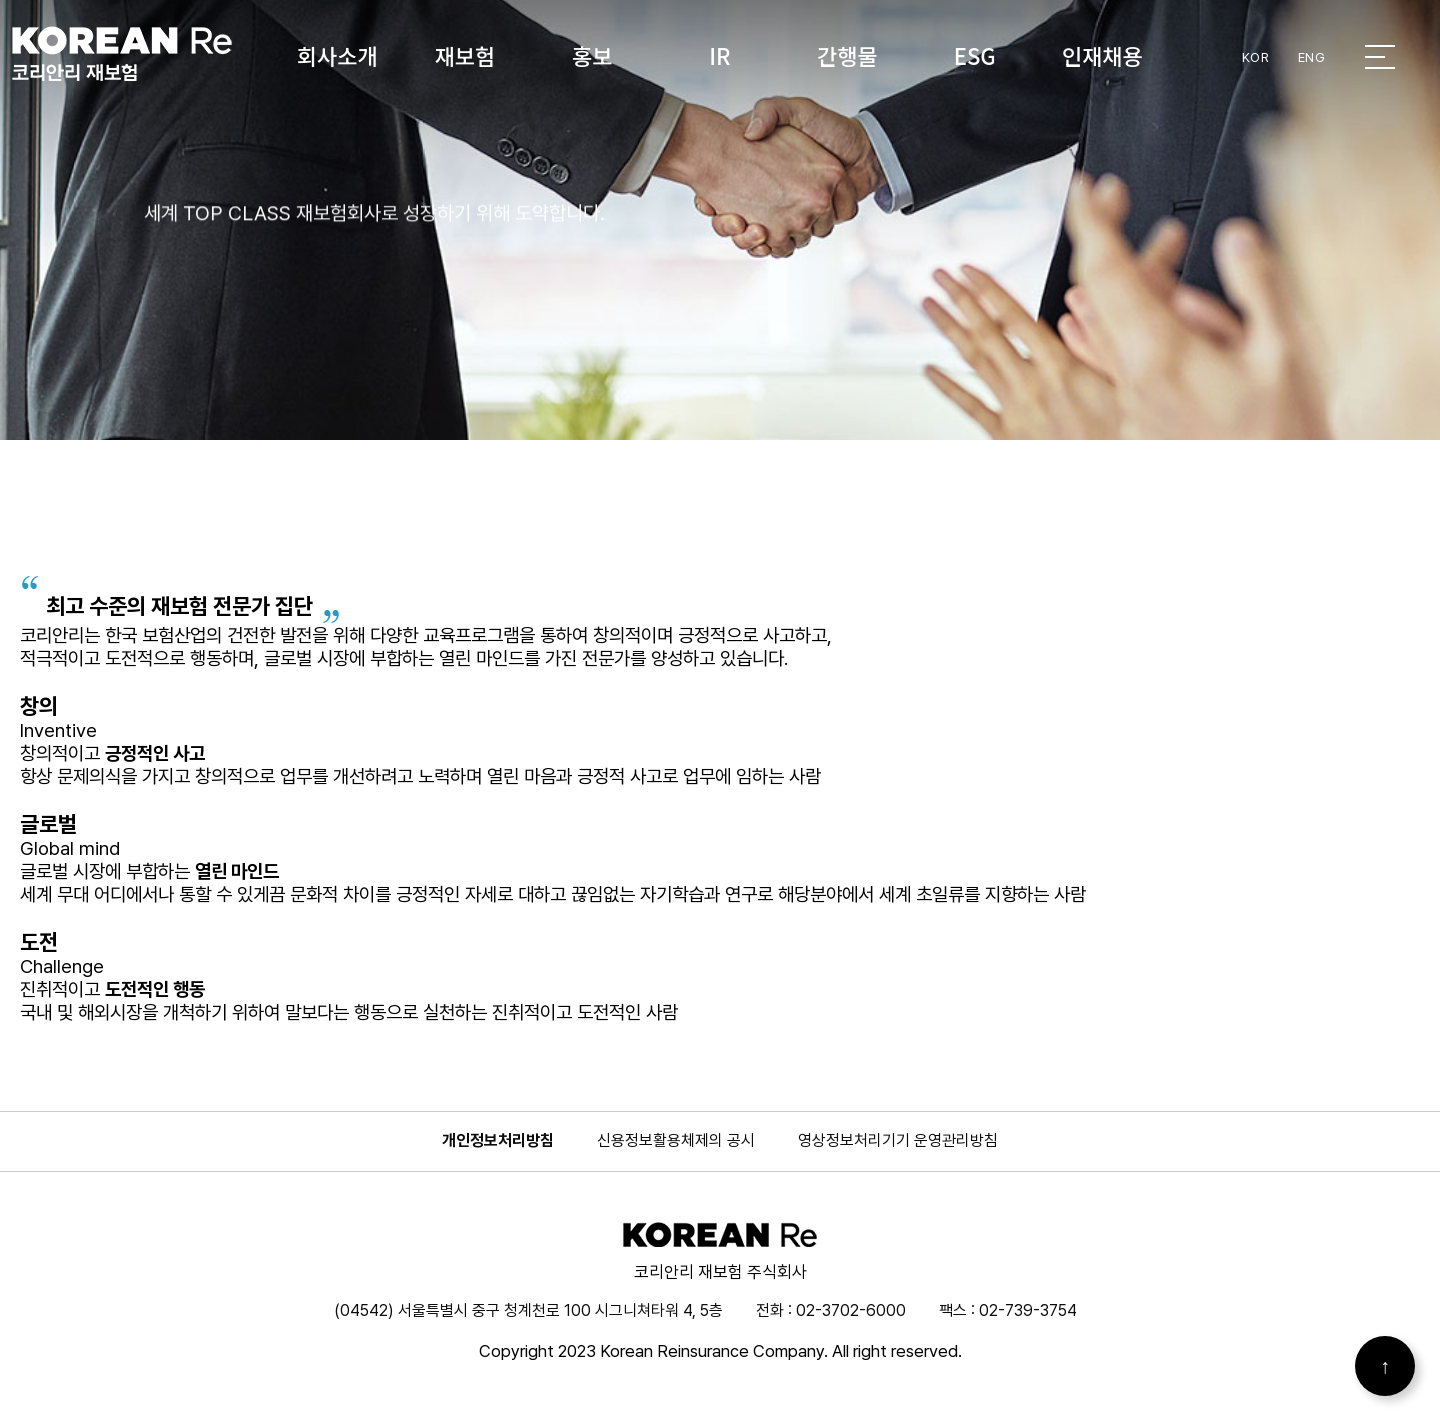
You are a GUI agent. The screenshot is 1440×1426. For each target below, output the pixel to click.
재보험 (464, 55)
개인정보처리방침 (498, 1140)
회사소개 (337, 55)
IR (719, 55)
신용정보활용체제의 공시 (676, 1140)
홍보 (592, 55)
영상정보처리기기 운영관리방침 (898, 1140)
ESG (975, 55)
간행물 (847, 55)
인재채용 (1102, 55)
